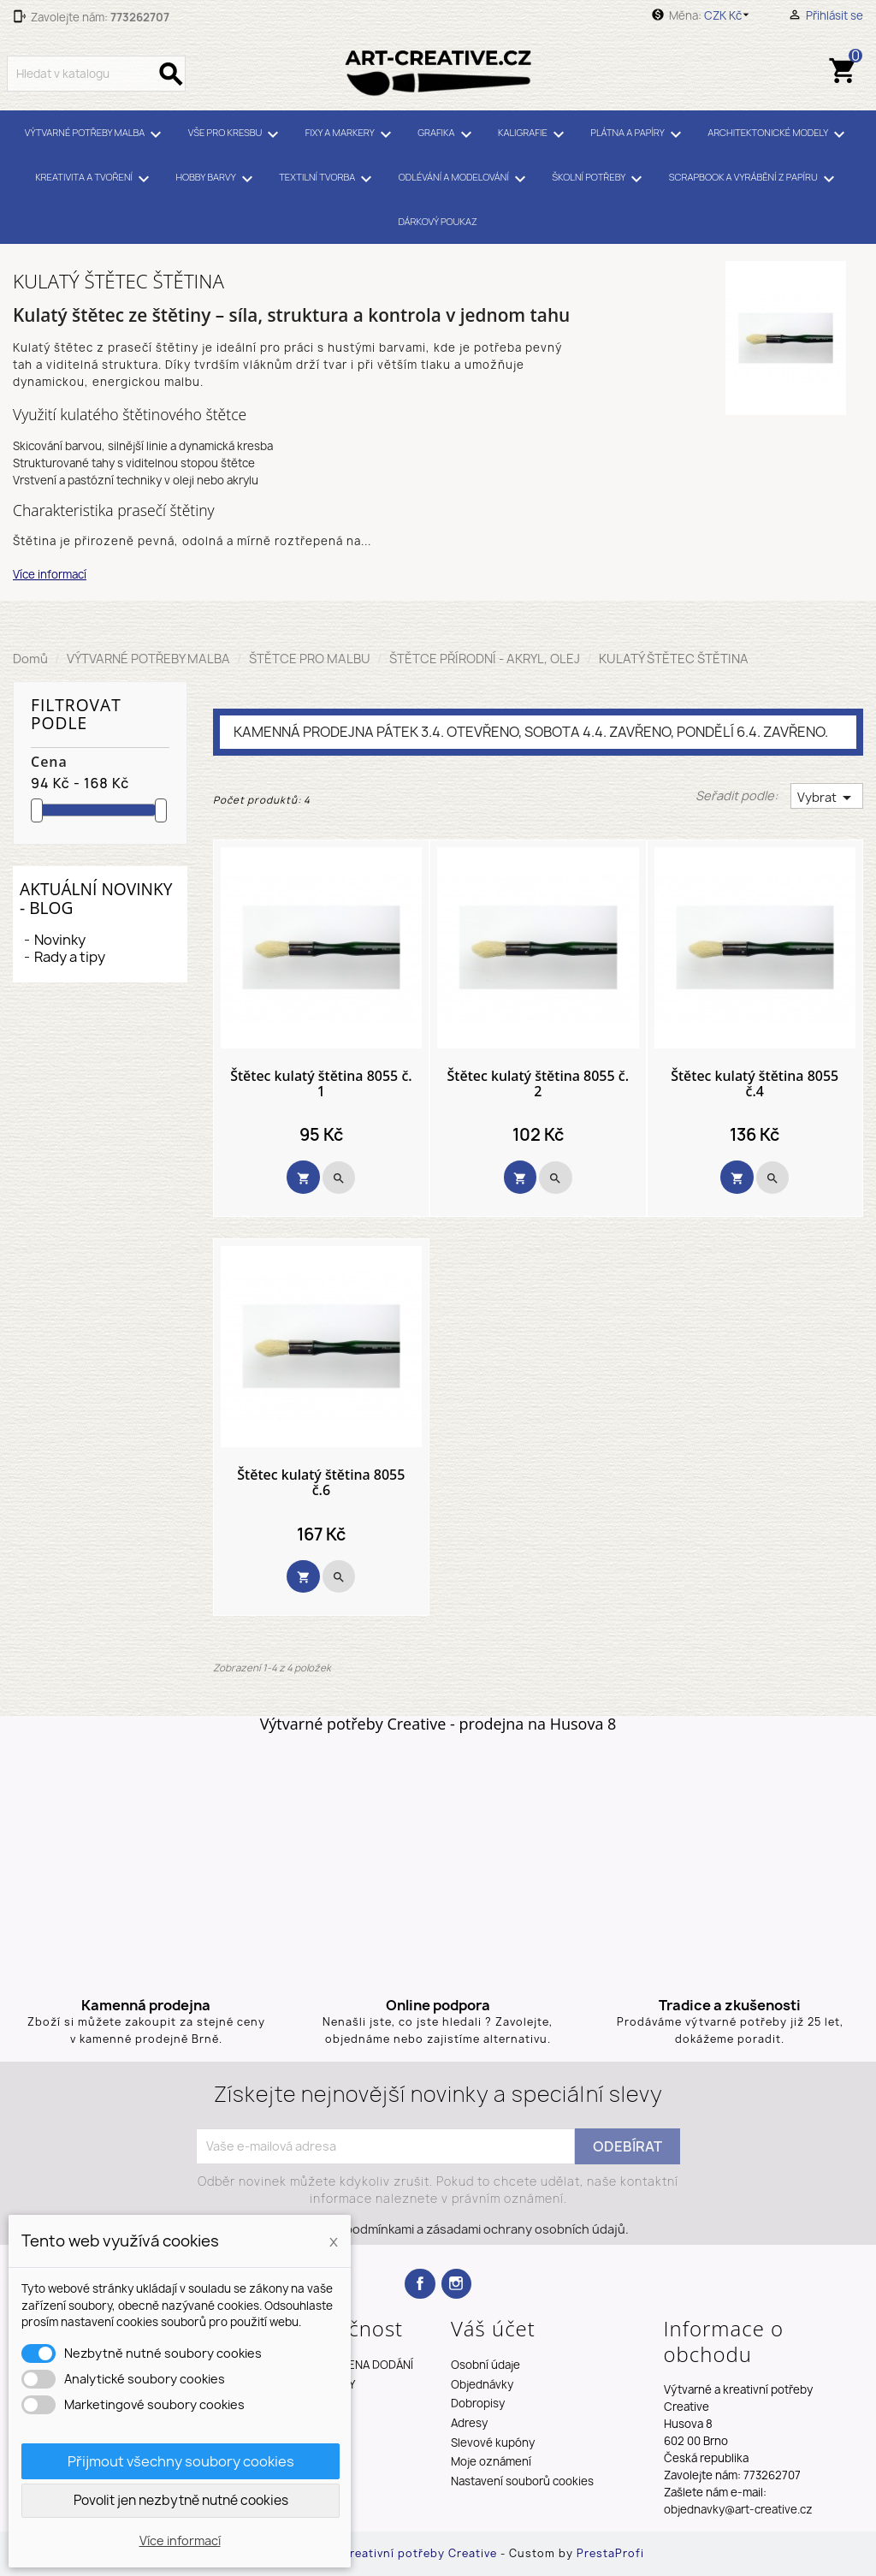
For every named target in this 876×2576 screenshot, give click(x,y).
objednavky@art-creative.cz (738, 2509)
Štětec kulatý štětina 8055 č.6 (321, 1483)
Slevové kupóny (493, 2442)
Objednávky (482, 2384)
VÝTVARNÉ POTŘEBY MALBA (96, 134)
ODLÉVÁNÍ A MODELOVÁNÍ (465, 179)
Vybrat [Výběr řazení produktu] (827, 797)
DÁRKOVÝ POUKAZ (437, 221)
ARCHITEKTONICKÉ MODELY (778, 134)
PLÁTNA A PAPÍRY (638, 134)
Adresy (469, 2423)
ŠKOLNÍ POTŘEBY (600, 179)
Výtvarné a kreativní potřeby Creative (388, 2553)
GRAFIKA (446, 134)
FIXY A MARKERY (351, 134)
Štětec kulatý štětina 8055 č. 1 (320, 1084)
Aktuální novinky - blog (96, 898)
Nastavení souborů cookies (522, 2481)
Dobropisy (478, 2403)
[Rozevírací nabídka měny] (729, 15)
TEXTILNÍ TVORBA (328, 179)
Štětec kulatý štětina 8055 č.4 (754, 1084)
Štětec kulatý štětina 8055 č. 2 (538, 1084)
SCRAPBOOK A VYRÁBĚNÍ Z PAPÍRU (754, 179)
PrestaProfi (610, 2553)
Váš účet (493, 2328)
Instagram (456, 2284)
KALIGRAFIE (534, 134)
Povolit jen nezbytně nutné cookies (181, 2500)
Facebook (420, 2284)
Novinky (60, 939)
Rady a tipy (69, 956)
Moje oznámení (491, 2461)
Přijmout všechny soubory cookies (181, 2461)
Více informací (49, 574)
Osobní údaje (485, 2364)
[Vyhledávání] (96, 74)
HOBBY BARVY (216, 179)
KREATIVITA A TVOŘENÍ (95, 179)
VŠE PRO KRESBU (236, 134)
